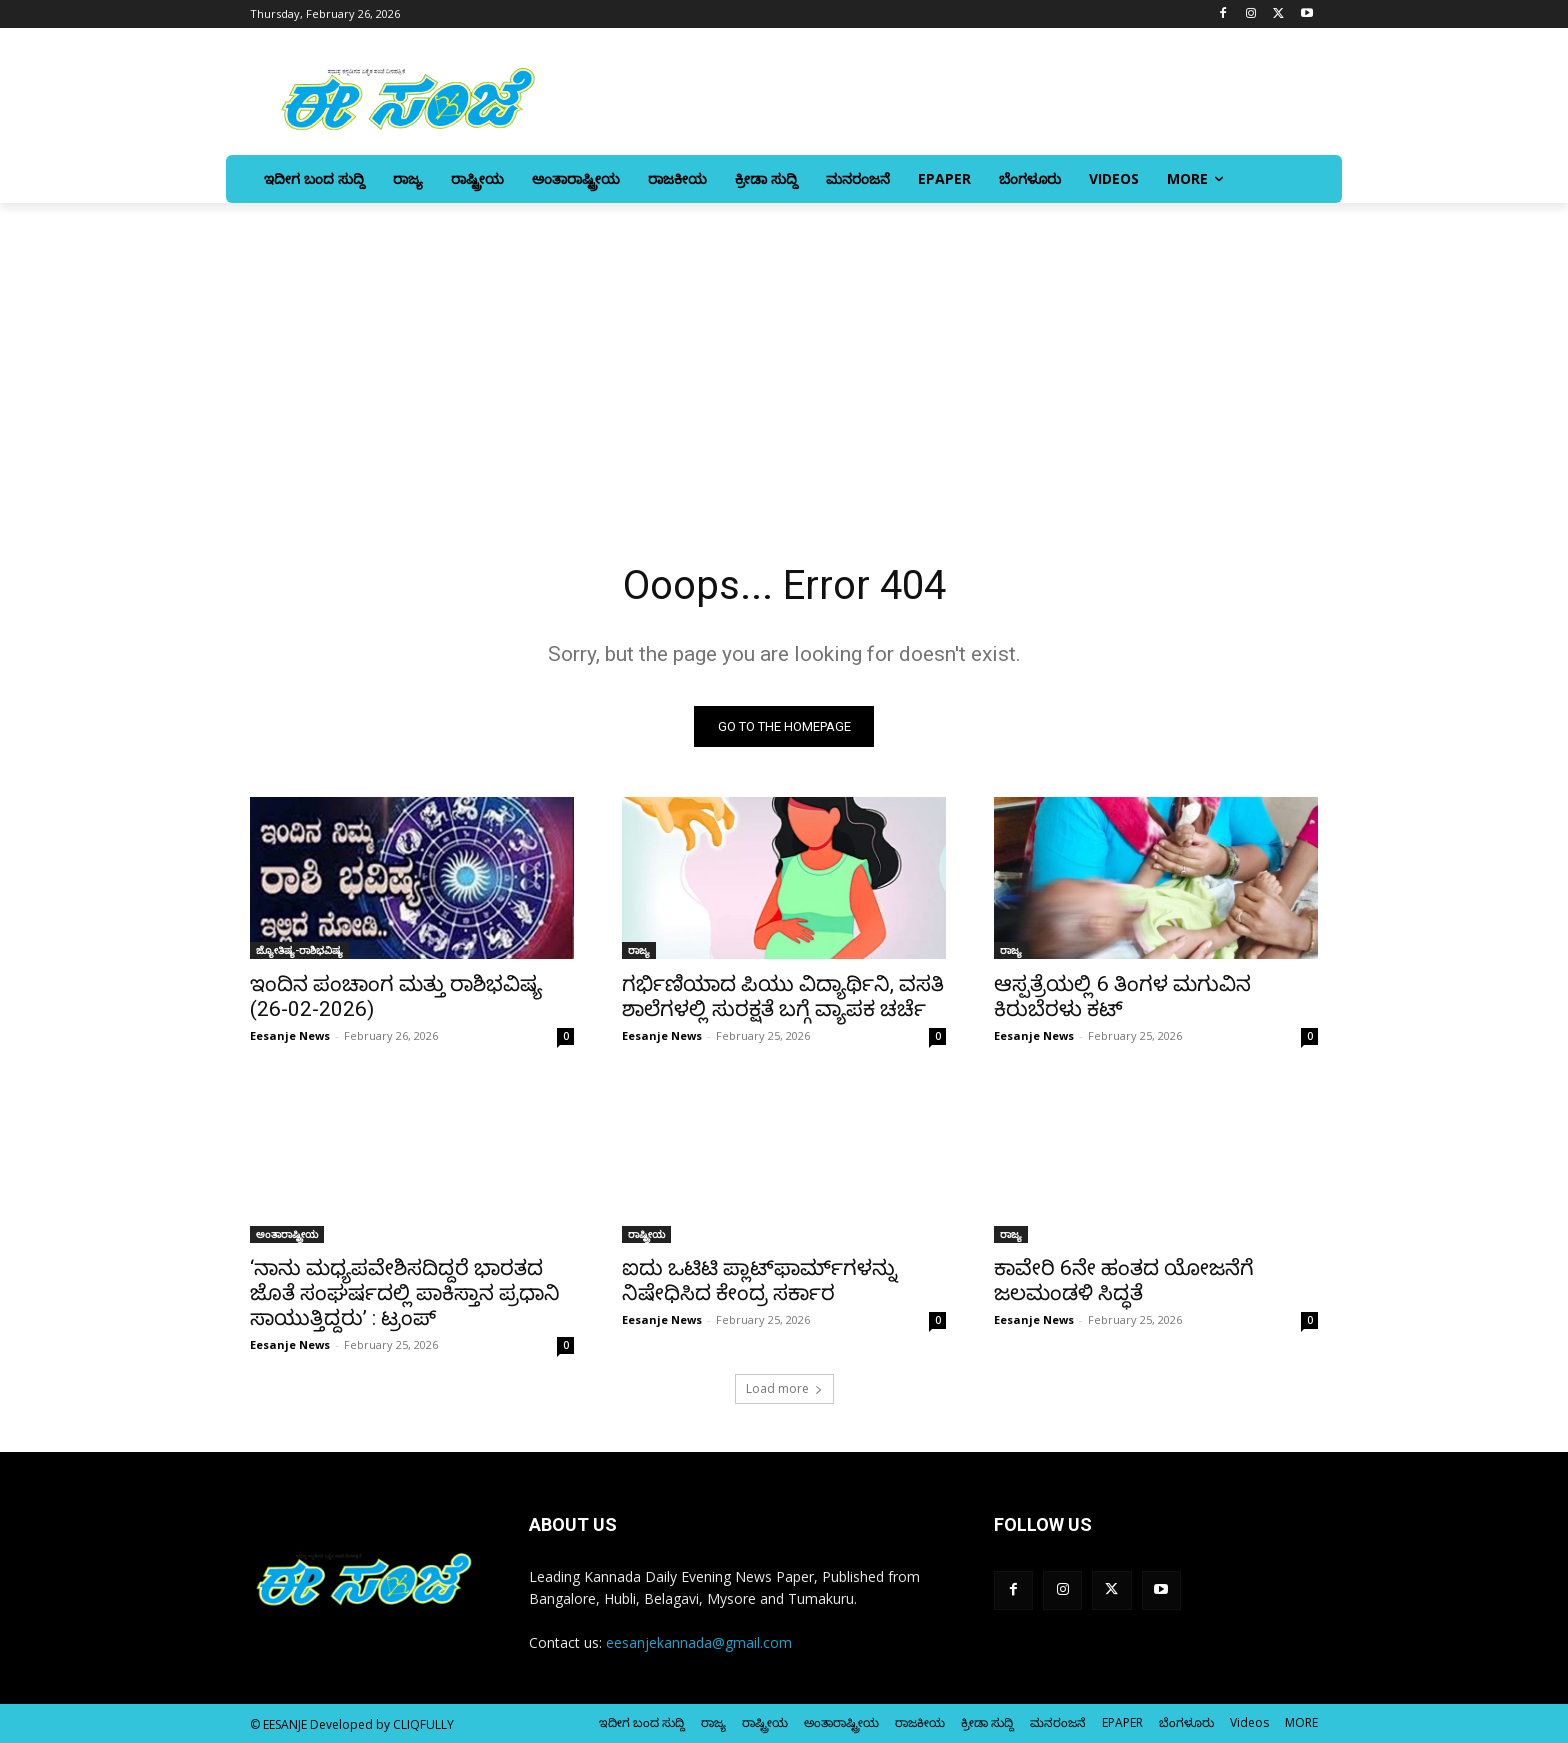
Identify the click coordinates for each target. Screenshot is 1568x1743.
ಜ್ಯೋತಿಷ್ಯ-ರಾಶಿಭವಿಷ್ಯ (299, 950)
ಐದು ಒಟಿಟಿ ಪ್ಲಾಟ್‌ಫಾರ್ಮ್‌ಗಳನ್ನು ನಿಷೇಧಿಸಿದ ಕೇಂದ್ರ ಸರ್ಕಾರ (759, 1280)
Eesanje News (290, 1035)
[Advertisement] (784, 353)
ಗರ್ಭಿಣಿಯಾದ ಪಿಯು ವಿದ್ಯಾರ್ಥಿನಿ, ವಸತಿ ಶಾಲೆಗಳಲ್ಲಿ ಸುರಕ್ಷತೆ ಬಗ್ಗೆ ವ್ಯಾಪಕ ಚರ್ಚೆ (783, 996)
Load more (784, 1388)
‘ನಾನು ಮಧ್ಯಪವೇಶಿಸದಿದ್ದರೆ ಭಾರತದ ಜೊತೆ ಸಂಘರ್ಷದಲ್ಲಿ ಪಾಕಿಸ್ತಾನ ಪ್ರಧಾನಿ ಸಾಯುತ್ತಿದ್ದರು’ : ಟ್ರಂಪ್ (405, 1293)
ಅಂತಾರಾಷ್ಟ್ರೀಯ (287, 1234)
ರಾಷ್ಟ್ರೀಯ (646, 1234)
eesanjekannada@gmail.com (699, 1642)
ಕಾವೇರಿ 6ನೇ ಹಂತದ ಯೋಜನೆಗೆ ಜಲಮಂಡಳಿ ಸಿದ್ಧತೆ (1124, 1280)
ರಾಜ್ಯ (639, 950)
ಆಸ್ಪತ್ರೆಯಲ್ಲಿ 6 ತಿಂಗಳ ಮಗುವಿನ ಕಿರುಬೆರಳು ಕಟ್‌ (1122, 996)
